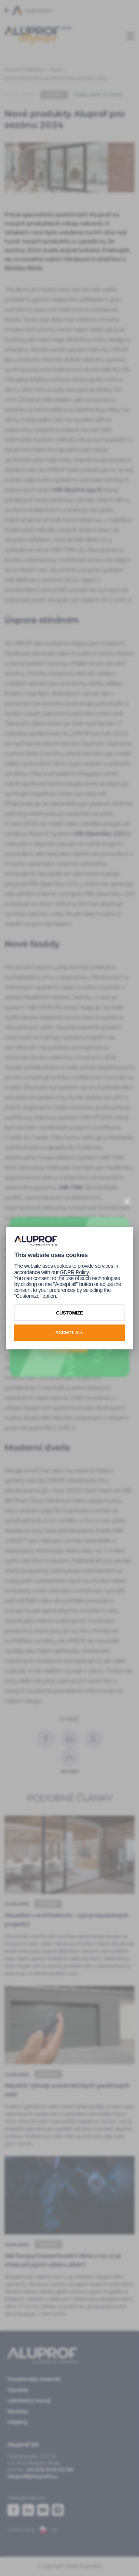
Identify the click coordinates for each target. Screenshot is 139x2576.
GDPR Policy (74, 1272)
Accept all (69, 1332)
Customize (69, 1312)
